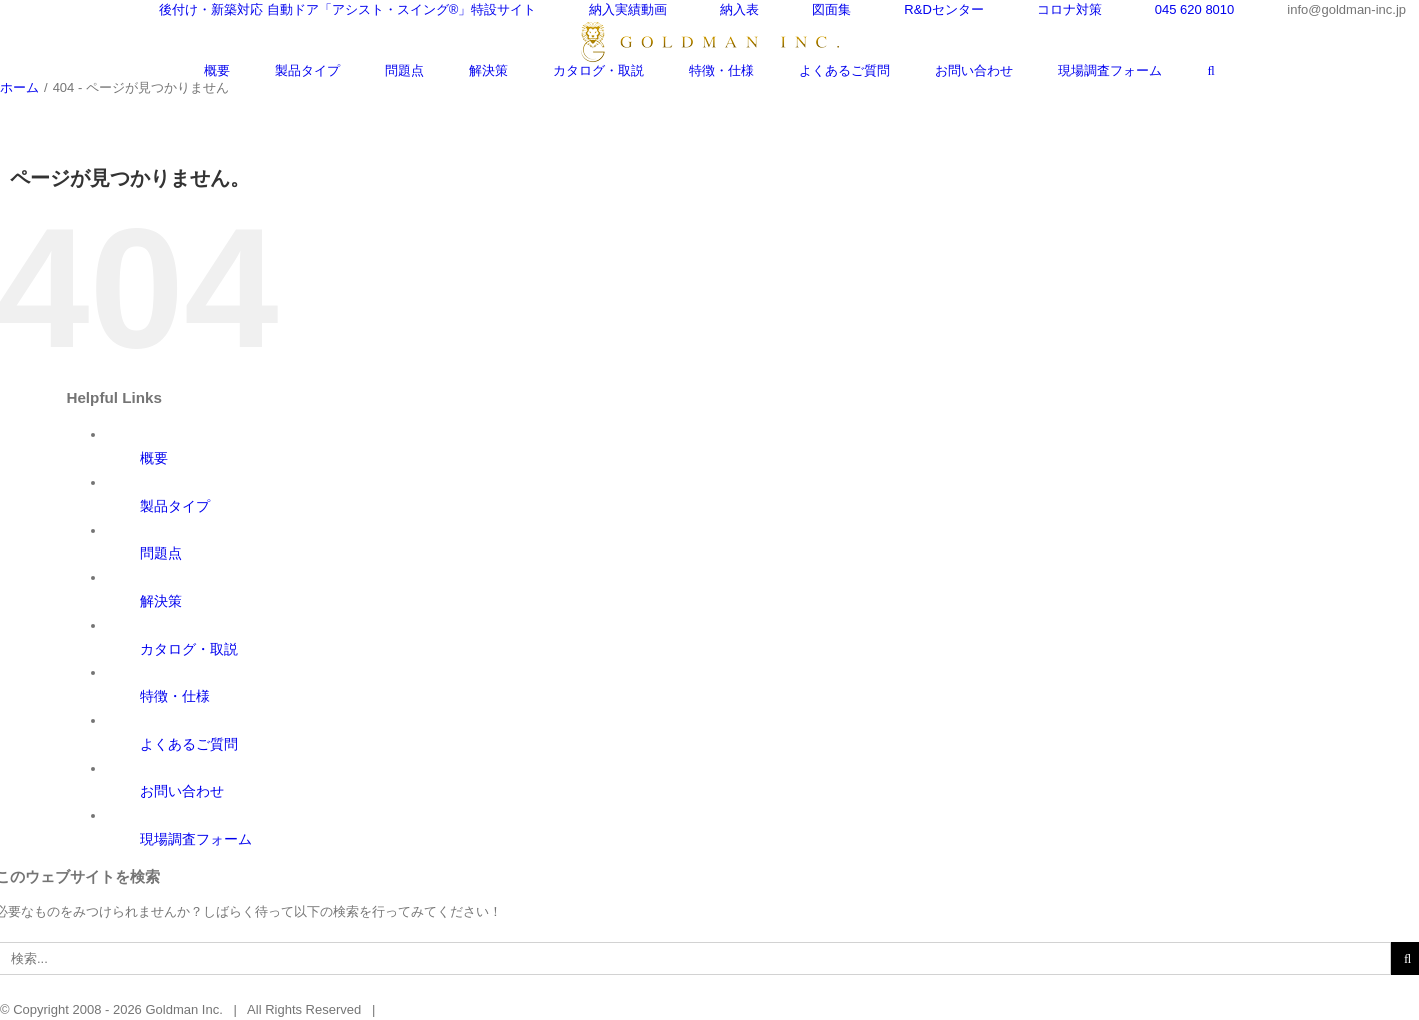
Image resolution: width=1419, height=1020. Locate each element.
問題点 (161, 553)
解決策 (161, 601)
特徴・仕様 (175, 696)
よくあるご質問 (189, 744)
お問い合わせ (182, 791)
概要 (154, 458)
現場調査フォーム (196, 839)
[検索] (1210, 70)
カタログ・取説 (189, 649)
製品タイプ (175, 506)
